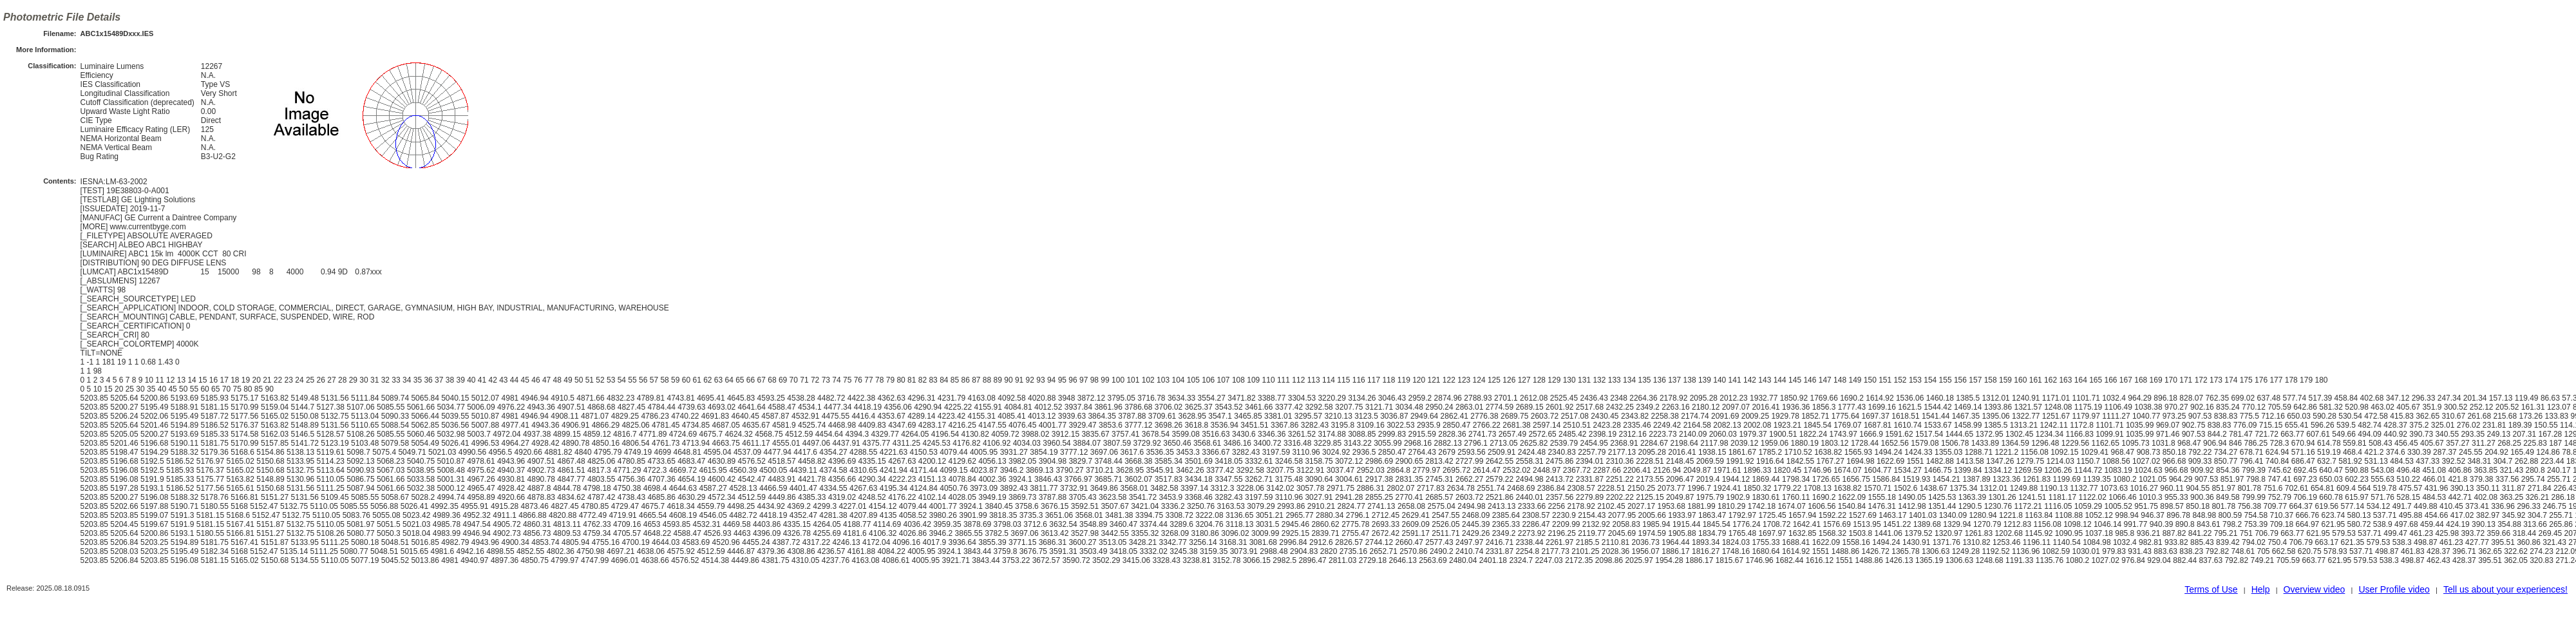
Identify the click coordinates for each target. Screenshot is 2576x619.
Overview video (2314, 589)
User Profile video (2394, 589)
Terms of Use (2210, 589)
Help (2260, 589)
